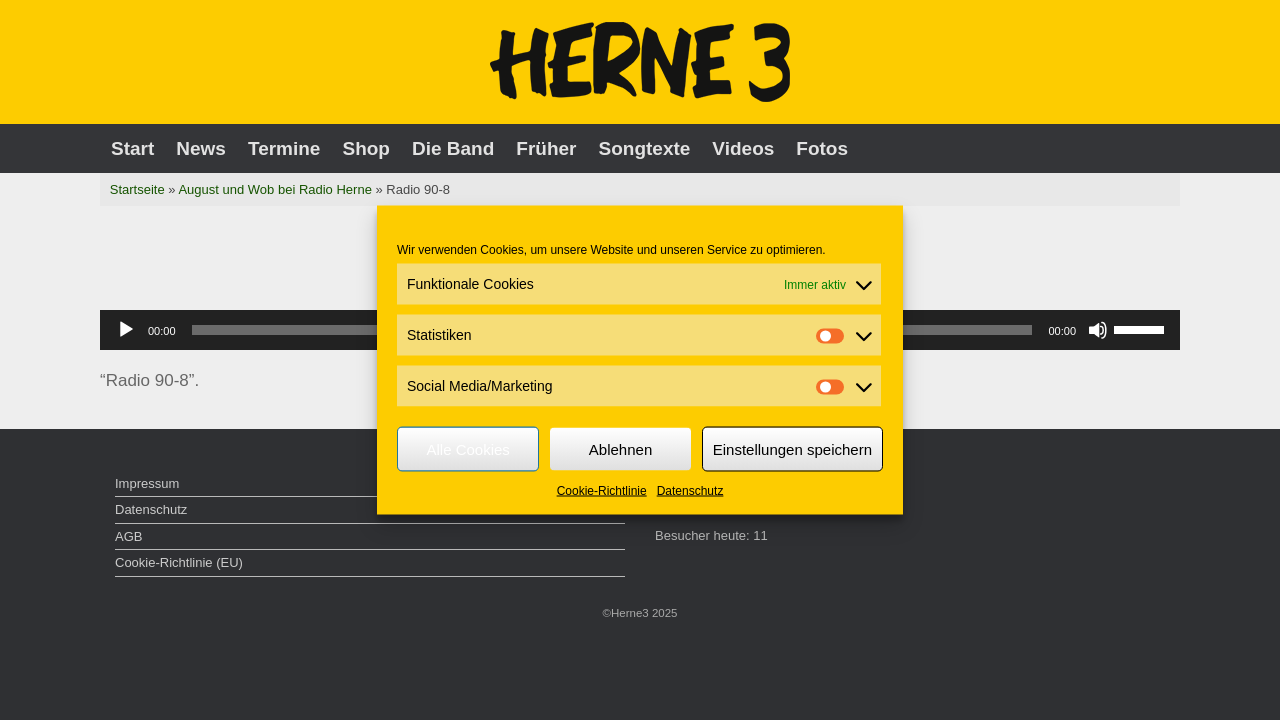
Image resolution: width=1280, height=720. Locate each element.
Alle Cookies (467, 448)
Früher (546, 148)
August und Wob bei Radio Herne (274, 189)
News (201, 148)
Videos (743, 148)
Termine (284, 148)
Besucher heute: (704, 535)
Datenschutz (690, 491)
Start (132, 148)
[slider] (1142, 328)
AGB (128, 536)
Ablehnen (620, 448)
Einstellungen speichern (792, 448)
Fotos (822, 148)
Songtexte (645, 148)
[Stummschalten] (1098, 330)
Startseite (137, 189)
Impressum (147, 483)
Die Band (453, 148)
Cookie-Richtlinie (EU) (179, 562)
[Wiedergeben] (126, 330)
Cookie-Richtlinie (602, 491)
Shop (366, 148)
